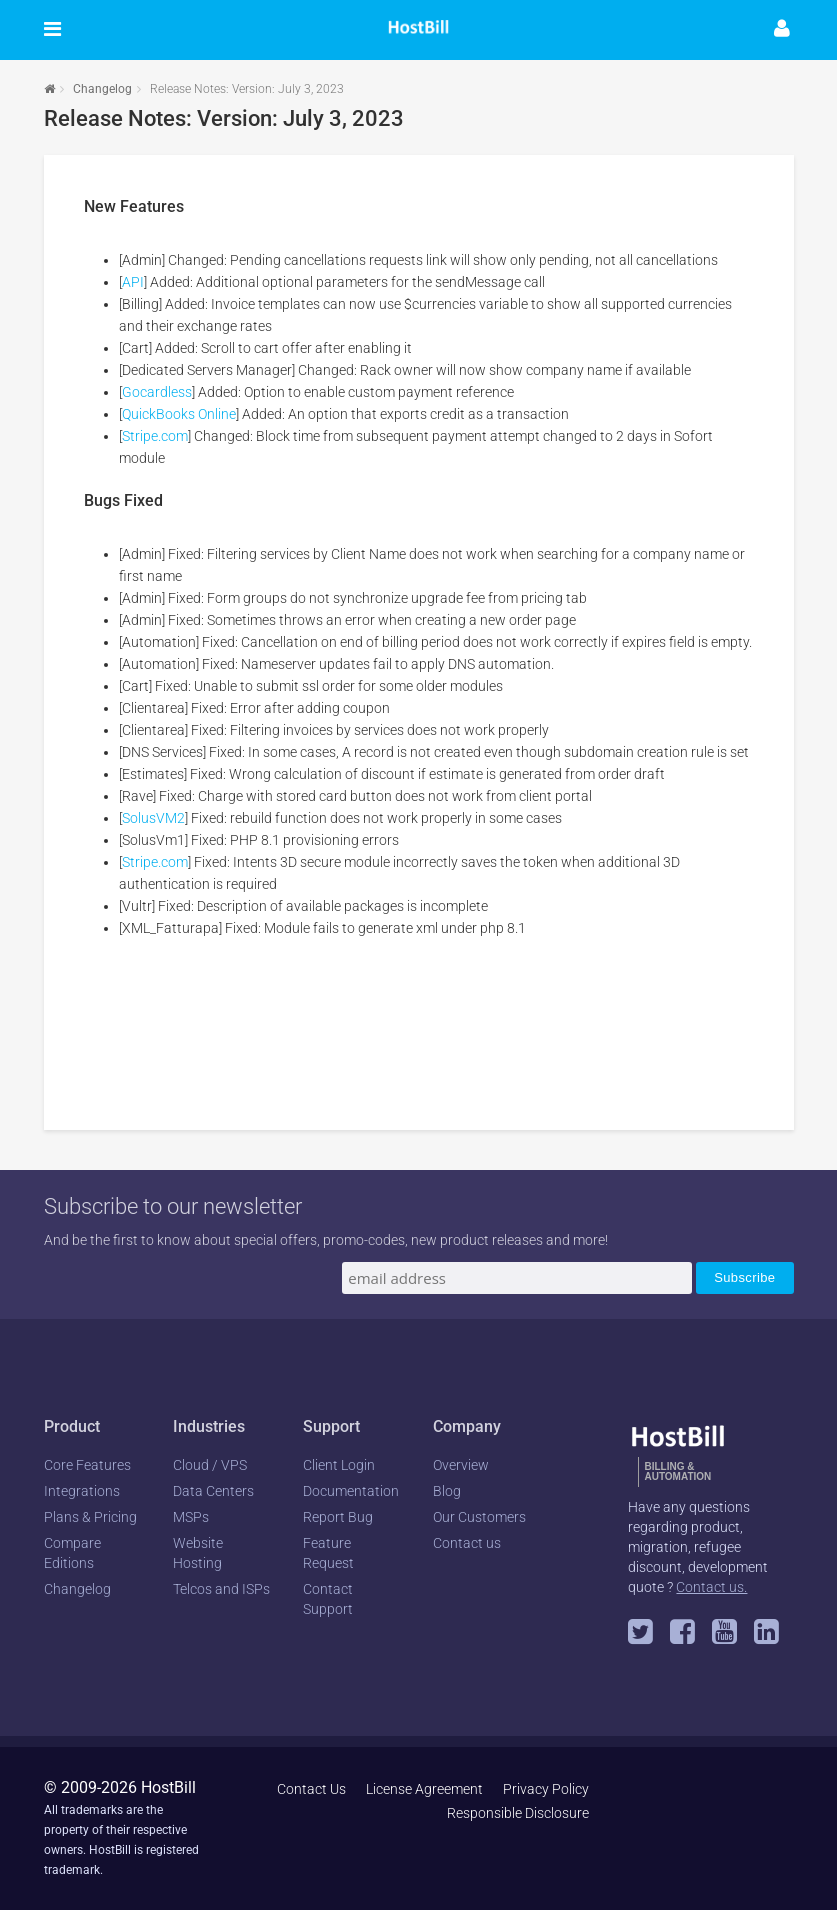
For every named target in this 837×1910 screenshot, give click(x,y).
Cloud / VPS (210, 1465)
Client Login (339, 1465)
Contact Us (311, 1789)
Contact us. (711, 1587)
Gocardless (157, 392)
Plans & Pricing (90, 1517)
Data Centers (213, 1491)
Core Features (87, 1465)
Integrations (82, 1491)
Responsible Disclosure (518, 1813)
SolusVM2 (153, 818)
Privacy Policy (546, 1789)
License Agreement (424, 1789)
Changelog (102, 89)
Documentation (351, 1491)
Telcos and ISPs (221, 1589)
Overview (461, 1465)
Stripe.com (155, 436)
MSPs (191, 1517)
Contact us (467, 1543)
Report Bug (338, 1517)
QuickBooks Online (179, 414)
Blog (447, 1491)
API (133, 282)
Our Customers (479, 1517)
